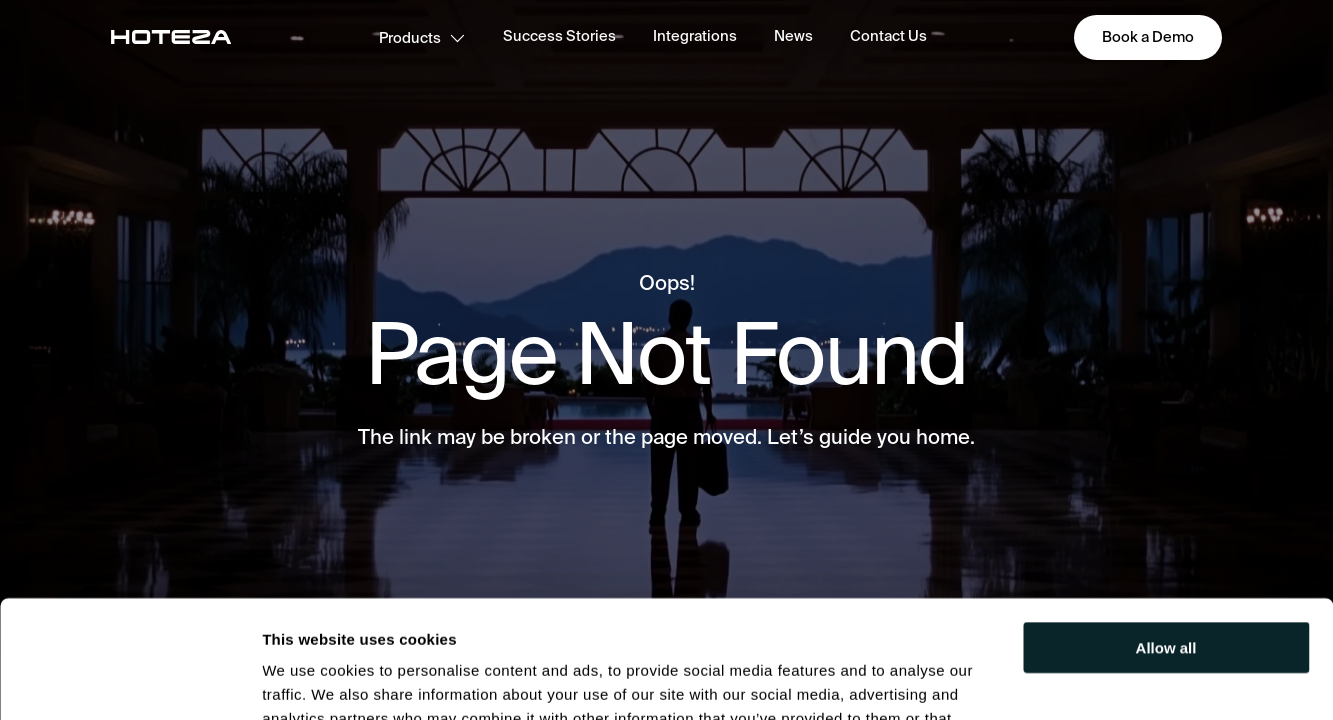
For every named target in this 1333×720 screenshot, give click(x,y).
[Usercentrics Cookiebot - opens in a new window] (129, 681)
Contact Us (888, 35)
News (793, 35)
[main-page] (171, 37)
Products (422, 37)
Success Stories (559, 35)
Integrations (695, 35)
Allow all (1166, 530)
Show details (308, 680)
